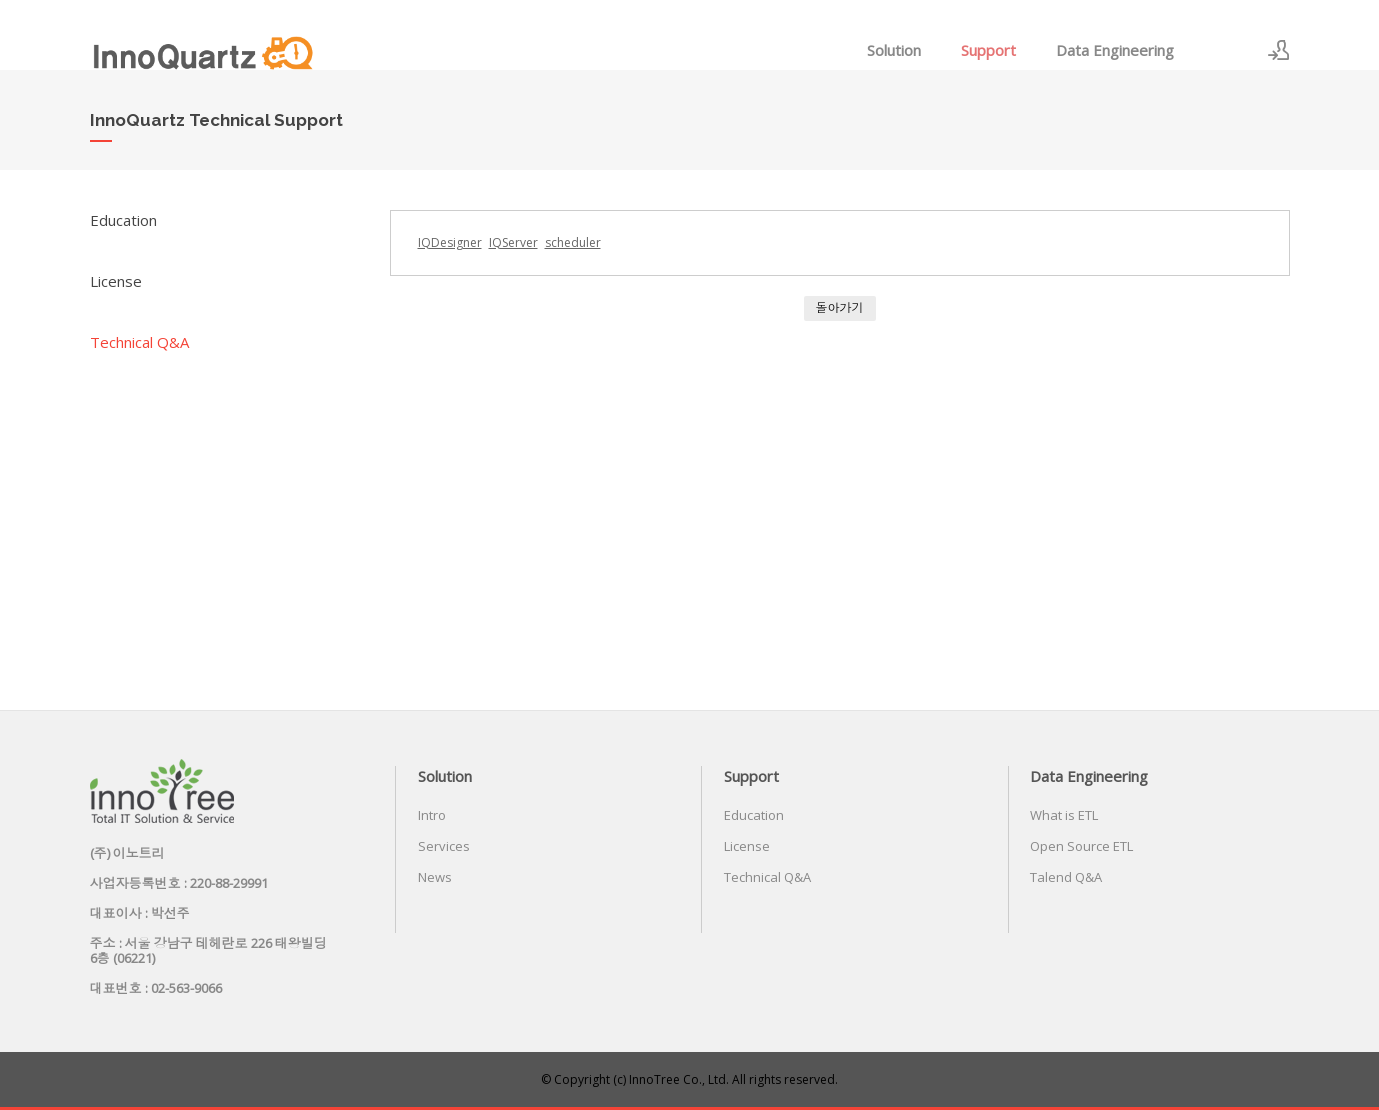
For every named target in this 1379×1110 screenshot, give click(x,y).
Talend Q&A (1066, 877)
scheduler (573, 242)
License (116, 281)
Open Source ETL (1081, 846)
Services (444, 846)
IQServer (513, 242)
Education (123, 220)
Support (988, 50)
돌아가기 (840, 307)
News (435, 877)
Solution (894, 50)
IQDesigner (450, 242)
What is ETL (1064, 815)
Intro (432, 815)
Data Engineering (1115, 50)
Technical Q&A (139, 342)
